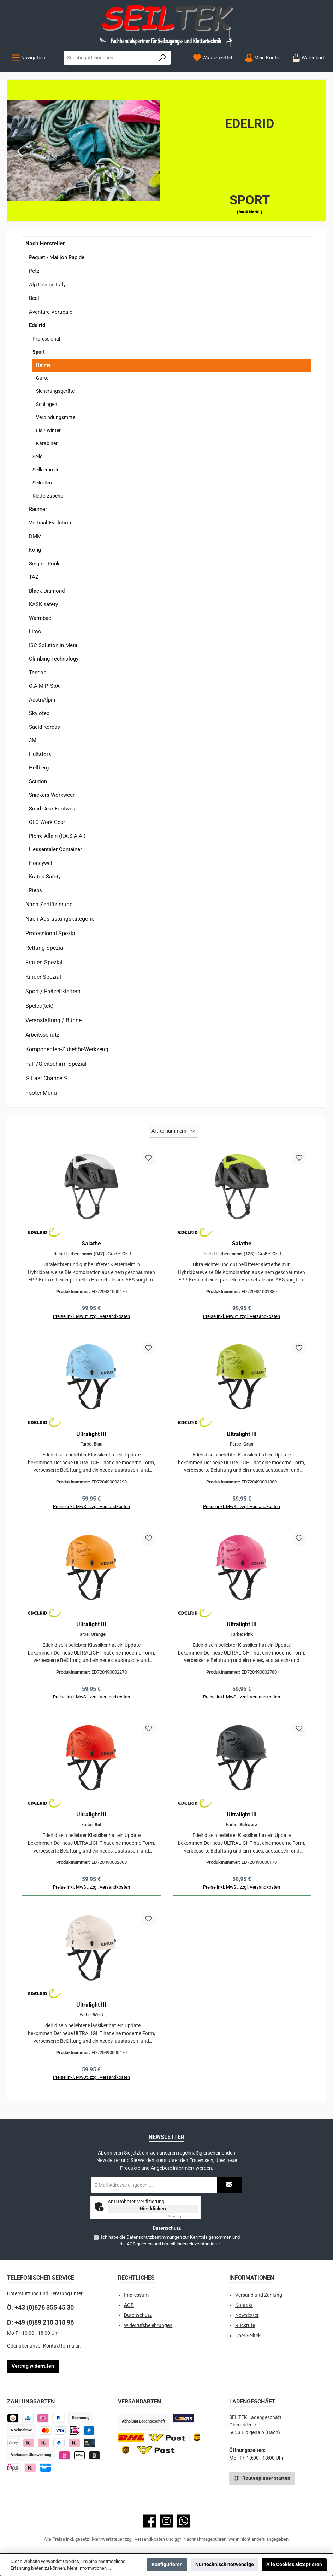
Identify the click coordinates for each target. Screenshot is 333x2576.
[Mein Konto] (262, 58)
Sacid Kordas (44, 727)
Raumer (38, 509)
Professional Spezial (51, 933)
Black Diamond (47, 591)
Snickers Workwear (52, 795)
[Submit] (229, 2185)
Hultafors (40, 754)
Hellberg (39, 767)
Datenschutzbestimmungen (154, 2237)
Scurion (38, 781)
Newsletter (247, 2315)
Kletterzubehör (48, 496)
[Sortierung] (173, 1131)
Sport (38, 352)
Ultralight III (91, 1434)
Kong (35, 550)
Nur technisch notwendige (224, 2565)
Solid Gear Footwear (53, 809)
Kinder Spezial (43, 976)
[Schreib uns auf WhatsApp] (183, 2521)
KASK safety (43, 604)
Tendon (37, 672)
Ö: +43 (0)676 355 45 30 (40, 2307)
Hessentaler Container (55, 849)
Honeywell (41, 863)
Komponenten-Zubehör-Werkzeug (66, 1049)
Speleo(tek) (39, 1005)
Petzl (35, 271)
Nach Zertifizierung (49, 904)
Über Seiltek (248, 2336)
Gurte (42, 378)
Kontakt (244, 2305)
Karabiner (47, 443)
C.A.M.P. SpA (44, 686)
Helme (43, 365)
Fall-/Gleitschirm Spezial (56, 1063)
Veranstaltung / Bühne (53, 1020)
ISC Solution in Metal (54, 645)
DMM (35, 536)
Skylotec (39, 713)
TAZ (33, 577)
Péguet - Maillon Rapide (56, 257)
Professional (46, 339)
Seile (37, 456)
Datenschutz (138, 2315)
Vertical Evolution (50, 522)
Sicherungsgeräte (55, 391)
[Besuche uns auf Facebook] (149, 2521)
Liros (35, 631)
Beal (34, 298)
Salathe (91, 1243)
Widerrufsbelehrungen (148, 2325)
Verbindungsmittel (56, 417)
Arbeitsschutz (42, 1034)
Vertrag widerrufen (33, 2366)
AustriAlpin (42, 700)
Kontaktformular (61, 2346)
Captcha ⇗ (183, 2216)
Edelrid (37, 325)
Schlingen (46, 404)
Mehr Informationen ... (89, 2568)
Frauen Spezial (44, 962)
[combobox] (109, 58)
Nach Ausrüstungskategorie (59, 918)
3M (32, 740)
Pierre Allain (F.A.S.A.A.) (57, 836)
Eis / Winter (48, 430)
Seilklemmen (46, 469)
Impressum (136, 2295)
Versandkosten (150, 2539)
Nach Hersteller (45, 243)
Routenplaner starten (262, 2477)
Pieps (35, 890)
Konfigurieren (167, 2565)
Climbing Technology (53, 659)
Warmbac (40, 618)
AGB (131, 2243)
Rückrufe (245, 2325)
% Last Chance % (46, 1078)
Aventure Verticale (50, 312)
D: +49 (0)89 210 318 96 (40, 2322)
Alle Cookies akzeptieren (294, 2565)
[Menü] (28, 58)
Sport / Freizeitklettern (53, 991)
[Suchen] (163, 58)
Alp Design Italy (47, 284)
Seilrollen (42, 482)
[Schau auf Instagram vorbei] (166, 2521)
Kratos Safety (45, 876)
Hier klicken (152, 2208)
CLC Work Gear (47, 822)
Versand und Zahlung (258, 2295)
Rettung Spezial (45, 947)
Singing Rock (44, 563)
